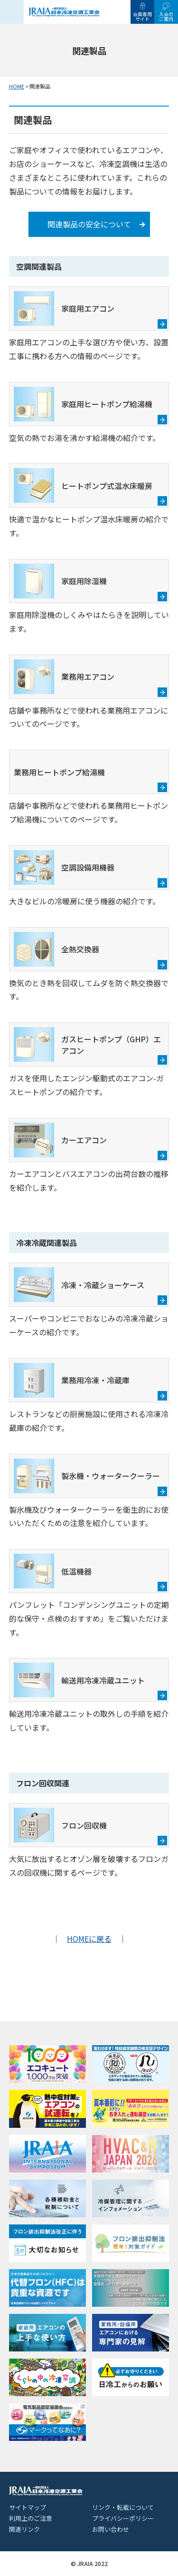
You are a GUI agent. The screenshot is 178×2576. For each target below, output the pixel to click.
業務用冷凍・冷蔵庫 (72, 1380)
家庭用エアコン (64, 308)
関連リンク (24, 2529)
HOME (16, 86)
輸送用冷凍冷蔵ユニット (79, 1680)
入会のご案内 (166, 16)
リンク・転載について (123, 2507)
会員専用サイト (142, 16)
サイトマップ (27, 2507)
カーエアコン (60, 1140)
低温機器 (53, 1571)
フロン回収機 (60, 1825)
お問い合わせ (110, 2529)
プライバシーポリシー (123, 2518)
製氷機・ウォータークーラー (87, 1476)
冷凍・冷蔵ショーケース (79, 1284)
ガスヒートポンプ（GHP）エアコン (87, 1044)
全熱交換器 (56, 949)
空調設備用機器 (64, 867)
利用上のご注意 (30, 2518)
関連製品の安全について (89, 224)
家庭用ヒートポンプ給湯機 (83, 404)
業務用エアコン (64, 676)
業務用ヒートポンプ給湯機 (59, 772)
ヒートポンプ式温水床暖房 (83, 485)
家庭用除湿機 (60, 581)
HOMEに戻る (89, 1938)
